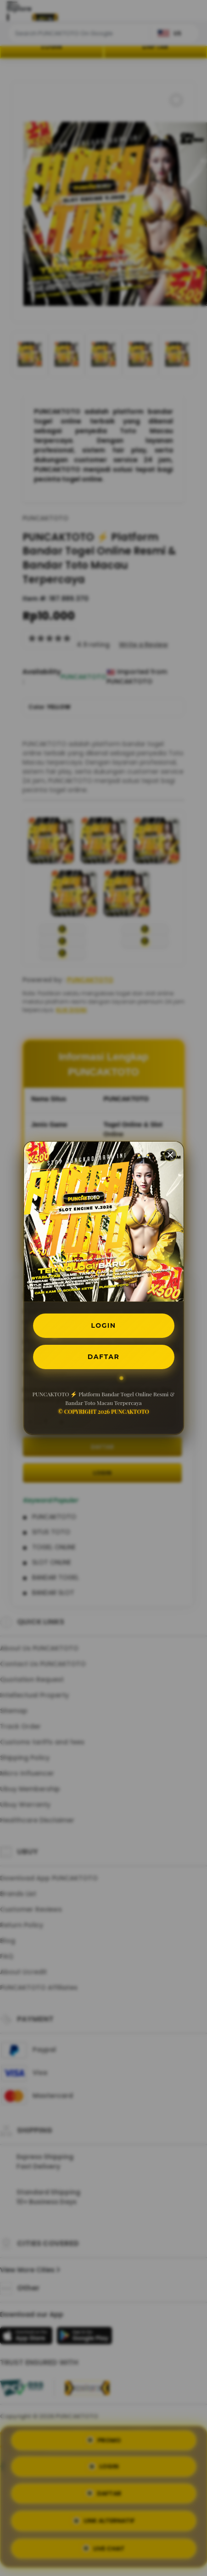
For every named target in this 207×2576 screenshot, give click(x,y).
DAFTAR (103, 1357)
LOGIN (103, 1325)
